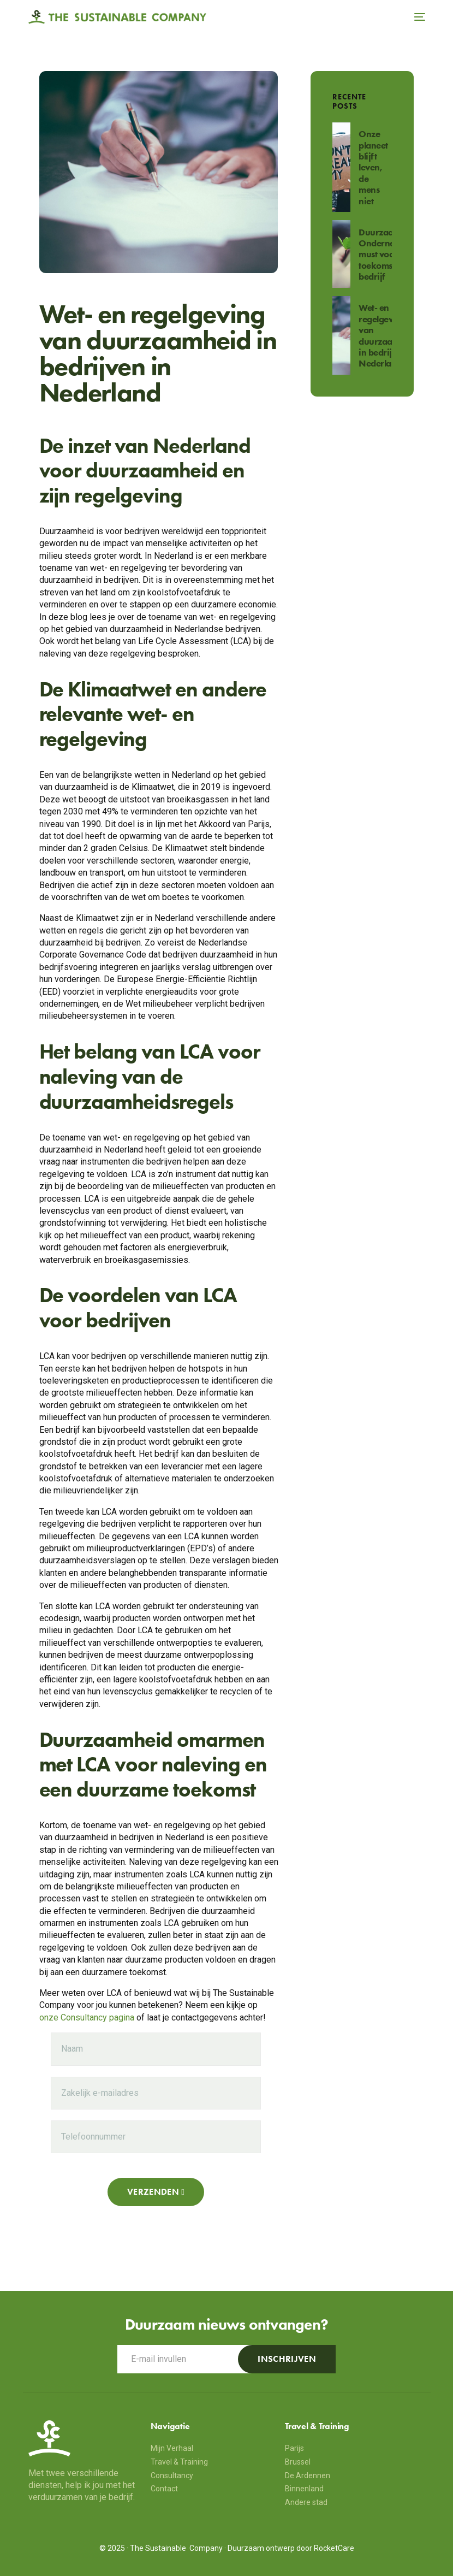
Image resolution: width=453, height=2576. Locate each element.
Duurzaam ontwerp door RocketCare (291, 2548)
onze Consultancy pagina (86, 2017)
